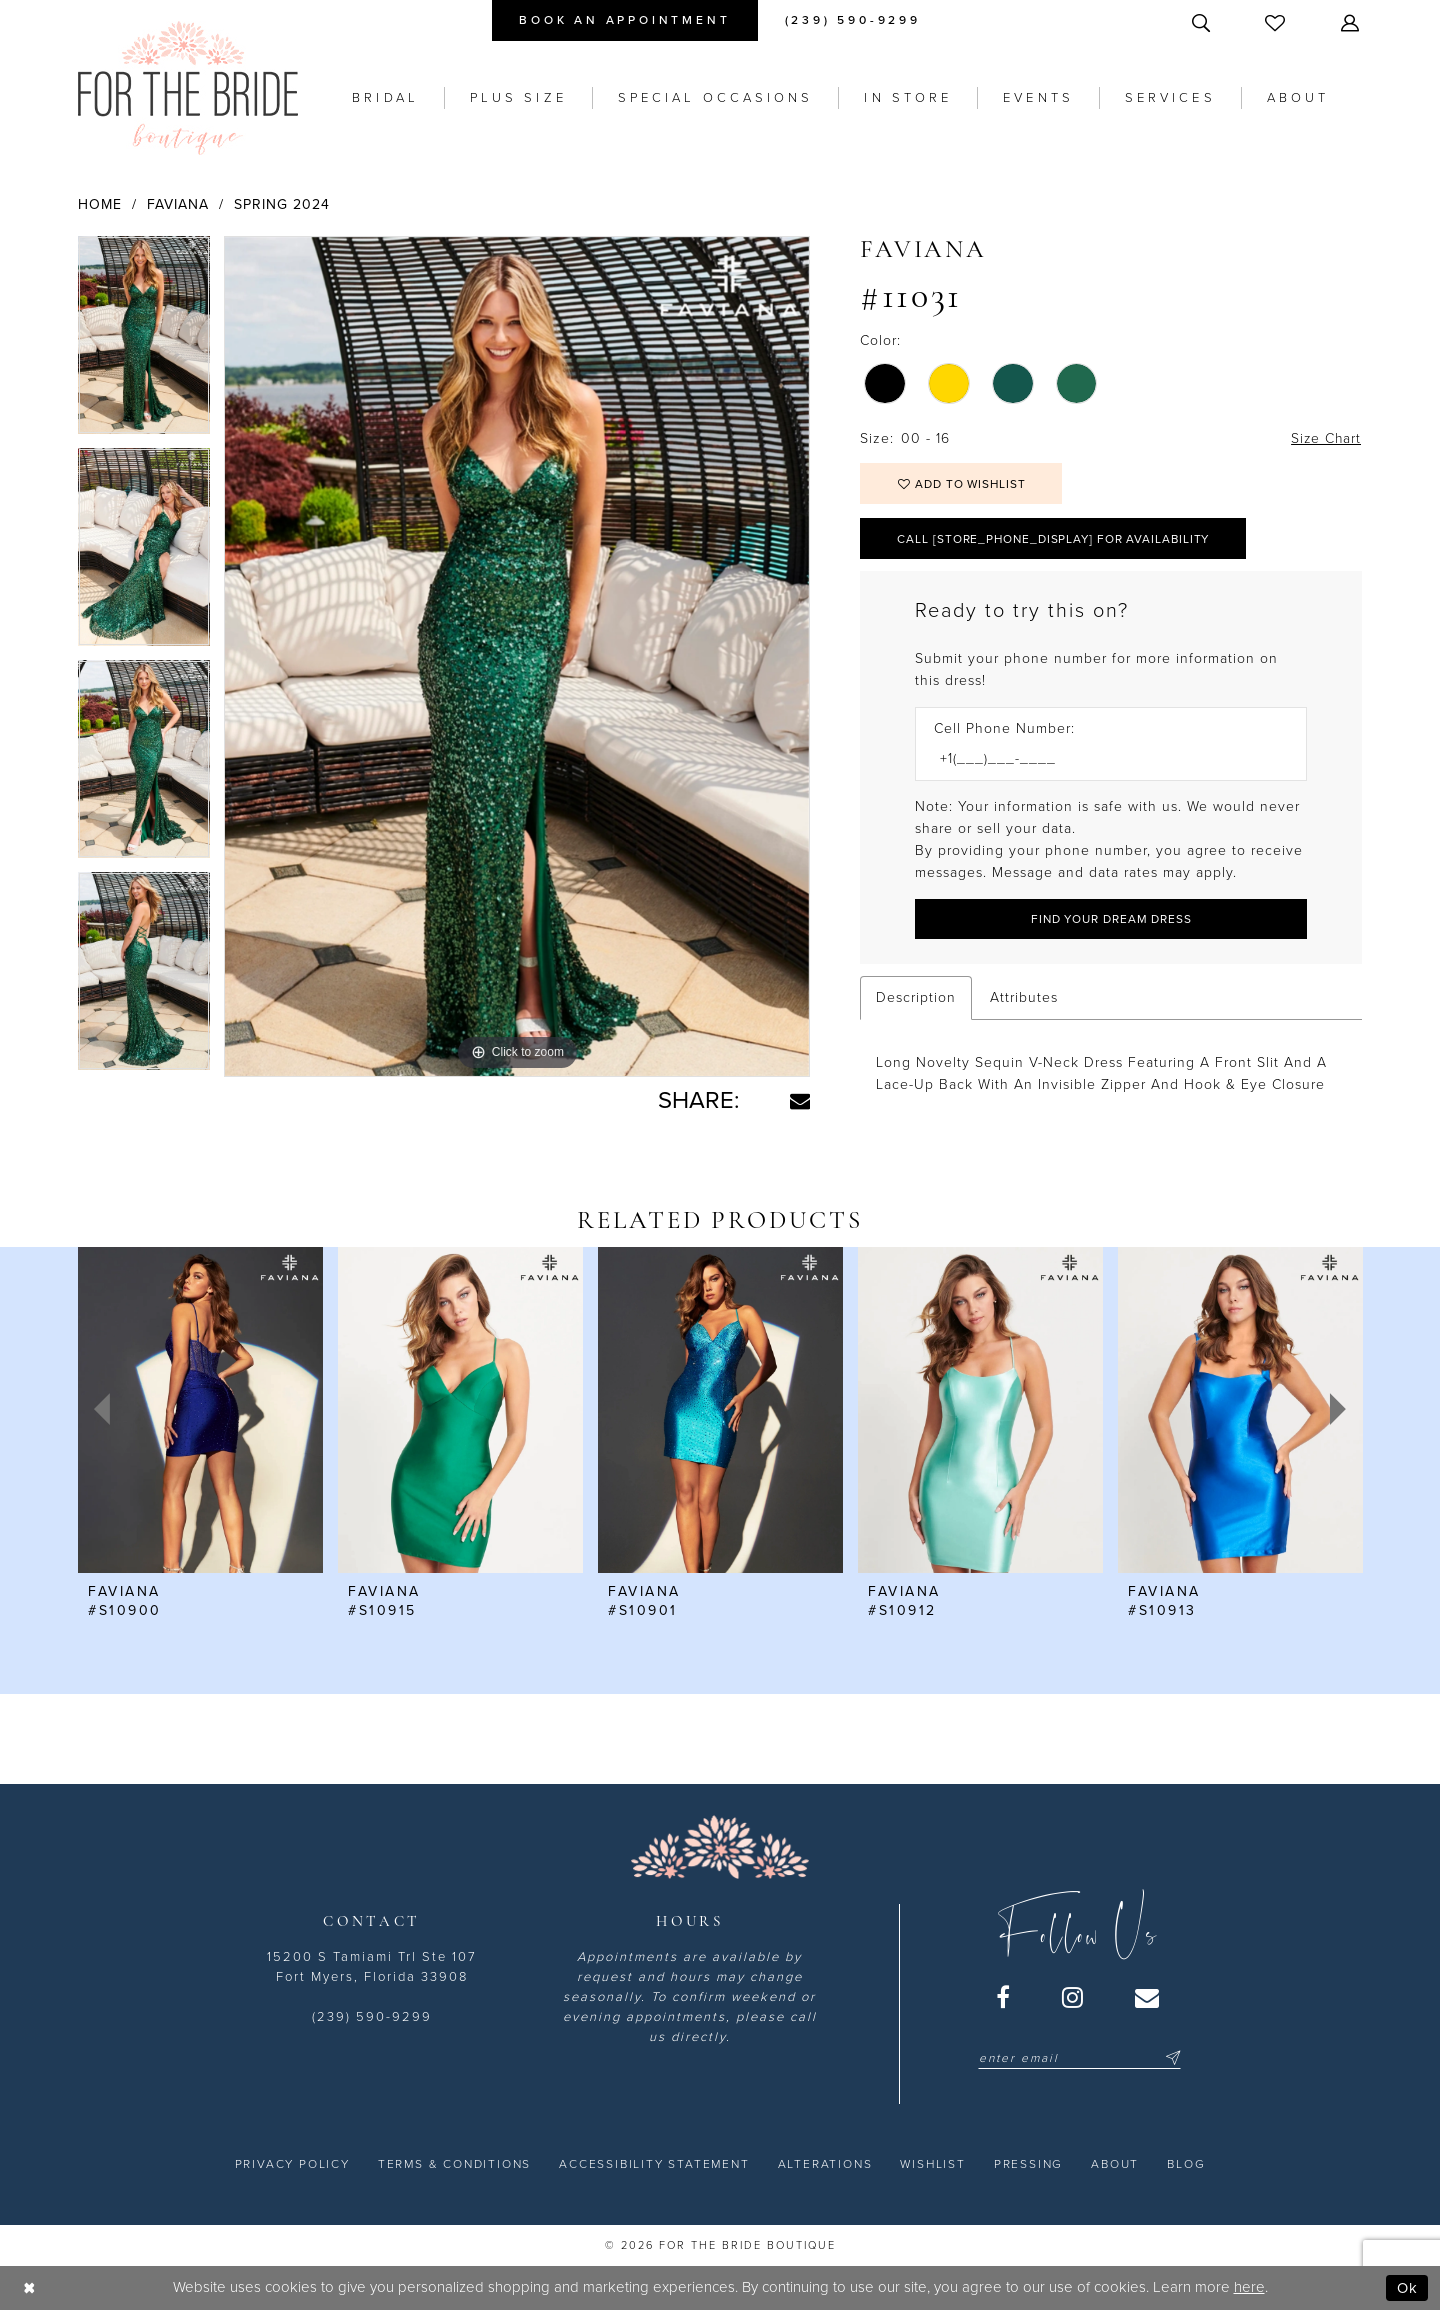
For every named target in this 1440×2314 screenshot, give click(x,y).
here (1249, 2290)
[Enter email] (1079, 2061)
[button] (1352, 22)
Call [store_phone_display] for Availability (1057, 540)
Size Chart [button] (1325, 438)
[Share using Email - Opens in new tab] (800, 1101)
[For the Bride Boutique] (188, 88)
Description (916, 999)
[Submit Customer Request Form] (1111, 920)
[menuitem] (624, 20)
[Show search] (1203, 22)
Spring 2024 (282, 204)
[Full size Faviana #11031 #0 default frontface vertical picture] (517, 657)
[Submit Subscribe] (1170, 2061)
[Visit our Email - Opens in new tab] (1148, 2000)
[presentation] (200, 1412)
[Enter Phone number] (1101, 760)
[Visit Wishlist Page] (1277, 22)
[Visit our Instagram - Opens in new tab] (1073, 2000)
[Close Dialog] (29, 2290)
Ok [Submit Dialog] (1407, 2290)
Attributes (1024, 999)
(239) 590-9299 (372, 2020)
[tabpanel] (144, 342)
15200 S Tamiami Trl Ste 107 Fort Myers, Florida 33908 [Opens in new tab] (372, 1970)
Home (100, 204)
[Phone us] (853, 20)
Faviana (178, 204)
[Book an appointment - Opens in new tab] (624, 20)
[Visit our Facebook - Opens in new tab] (1004, 2000)
